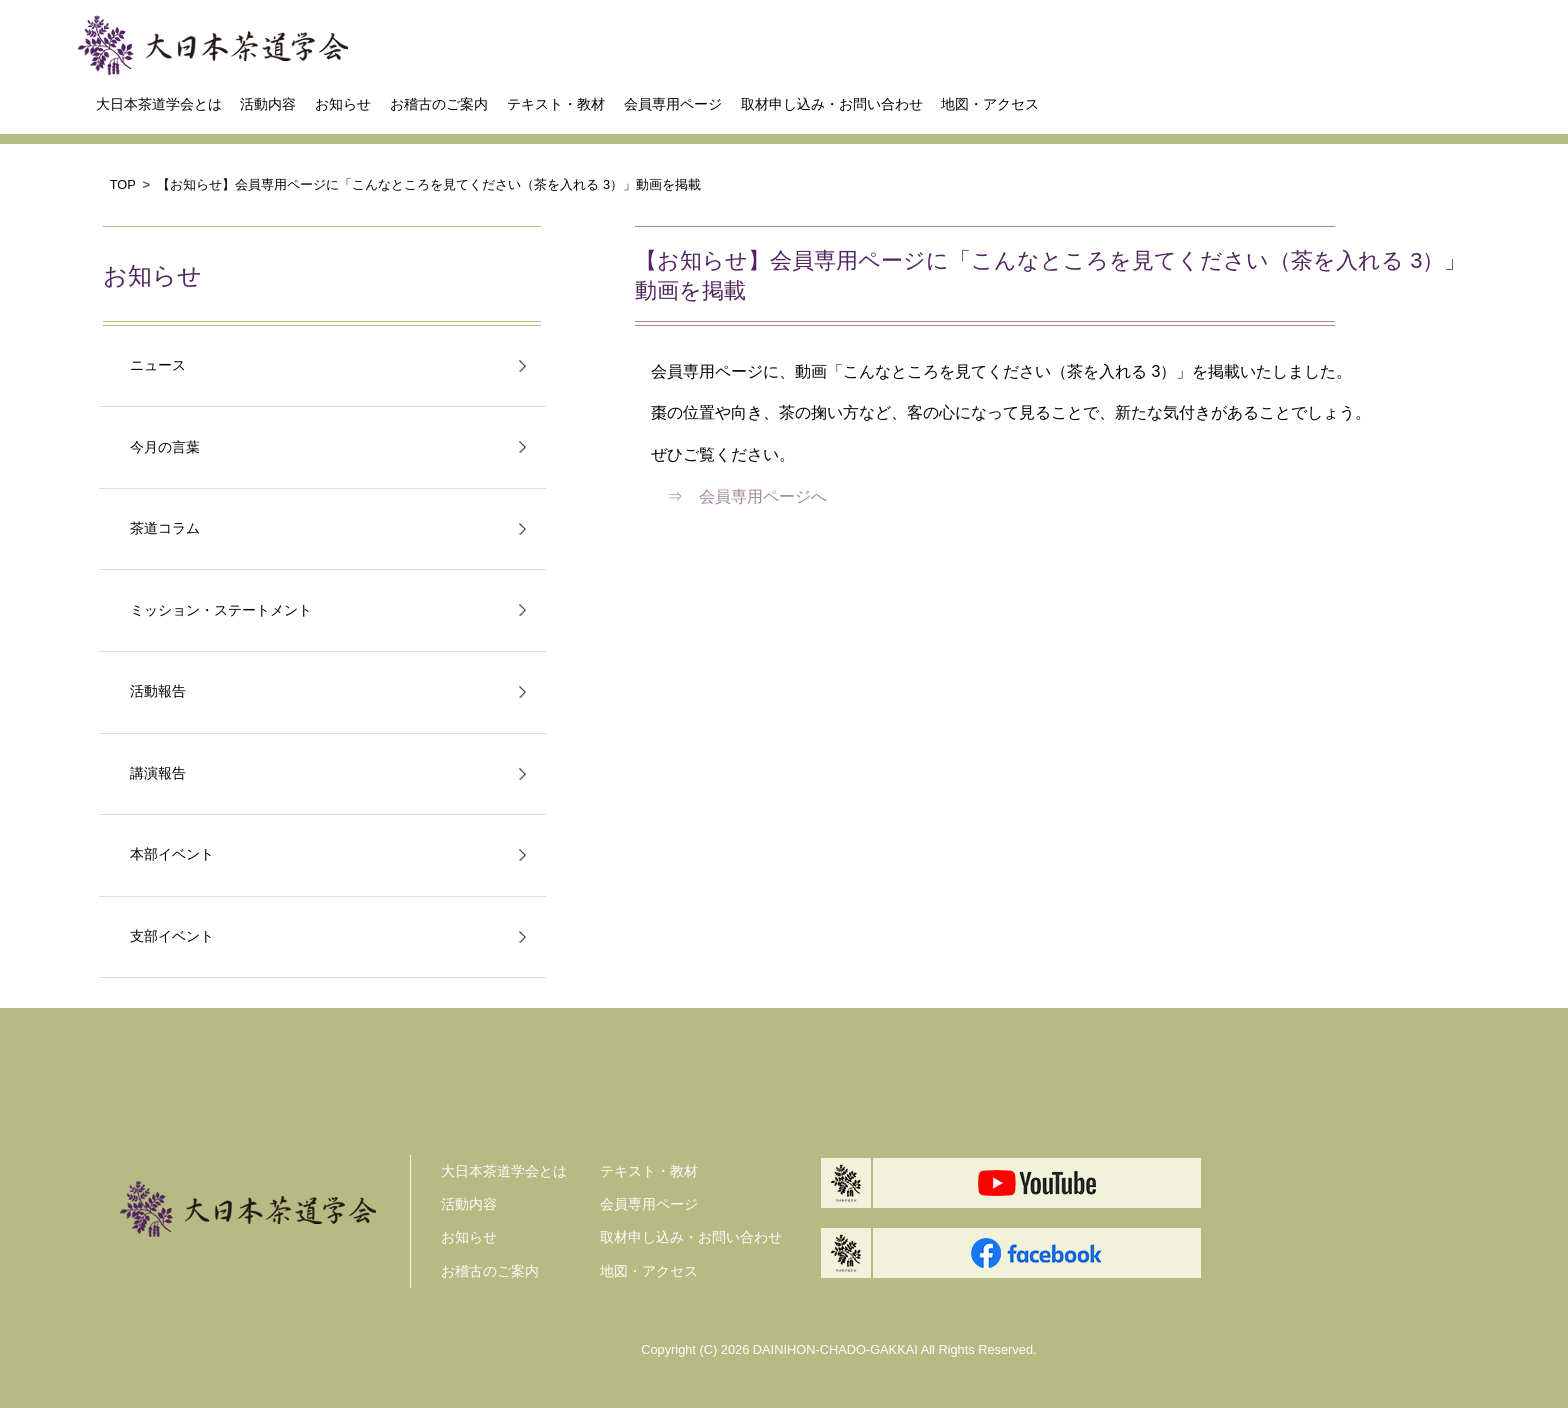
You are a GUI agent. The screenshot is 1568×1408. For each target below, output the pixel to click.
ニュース (158, 365)
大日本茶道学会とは (159, 104)
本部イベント (172, 854)
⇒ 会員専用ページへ (747, 496)
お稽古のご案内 (439, 104)
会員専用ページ (673, 104)
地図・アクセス (990, 104)
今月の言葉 (165, 447)
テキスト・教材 (556, 104)
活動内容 (268, 104)
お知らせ (343, 104)
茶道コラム (165, 528)
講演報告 (158, 773)
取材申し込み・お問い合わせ (832, 104)
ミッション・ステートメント (221, 610)
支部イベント (172, 936)
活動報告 (158, 691)
